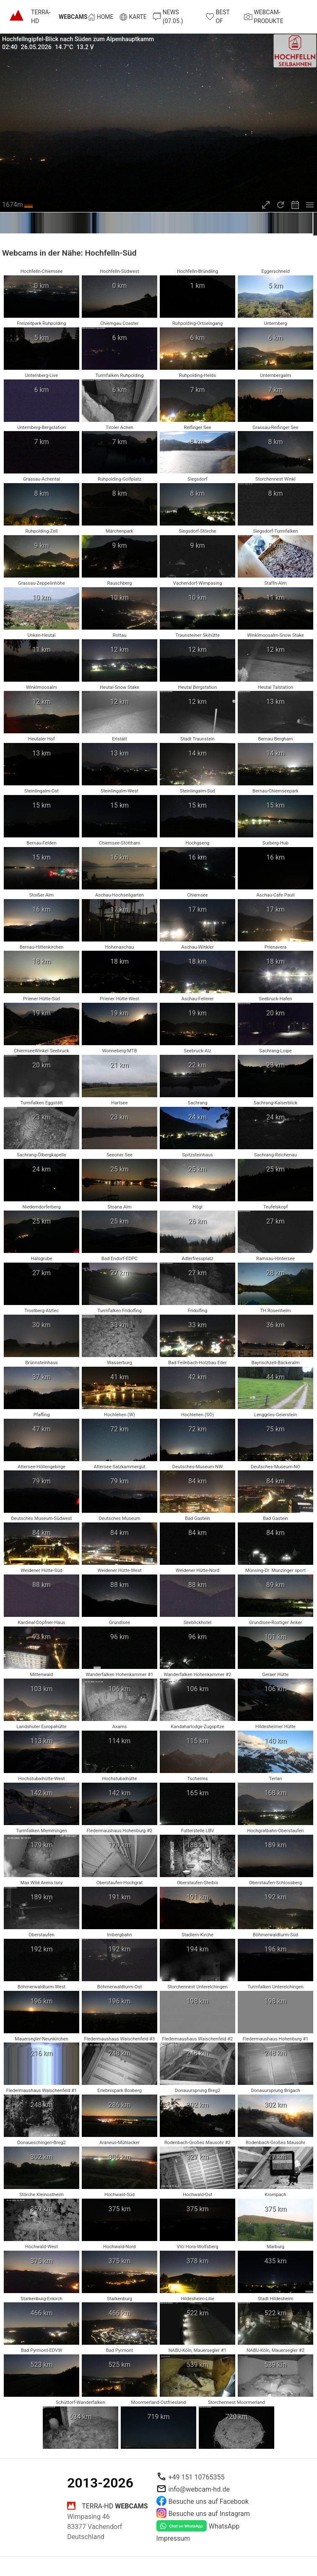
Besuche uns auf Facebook (209, 2501)
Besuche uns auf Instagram (209, 2514)
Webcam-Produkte (263, 16)
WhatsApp (224, 2526)
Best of (217, 16)
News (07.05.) (168, 16)
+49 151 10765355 (197, 2477)
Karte (133, 17)
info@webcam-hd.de (199, 2489)
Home (101, 17)
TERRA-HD (59, 16)
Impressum (173, 2538)
